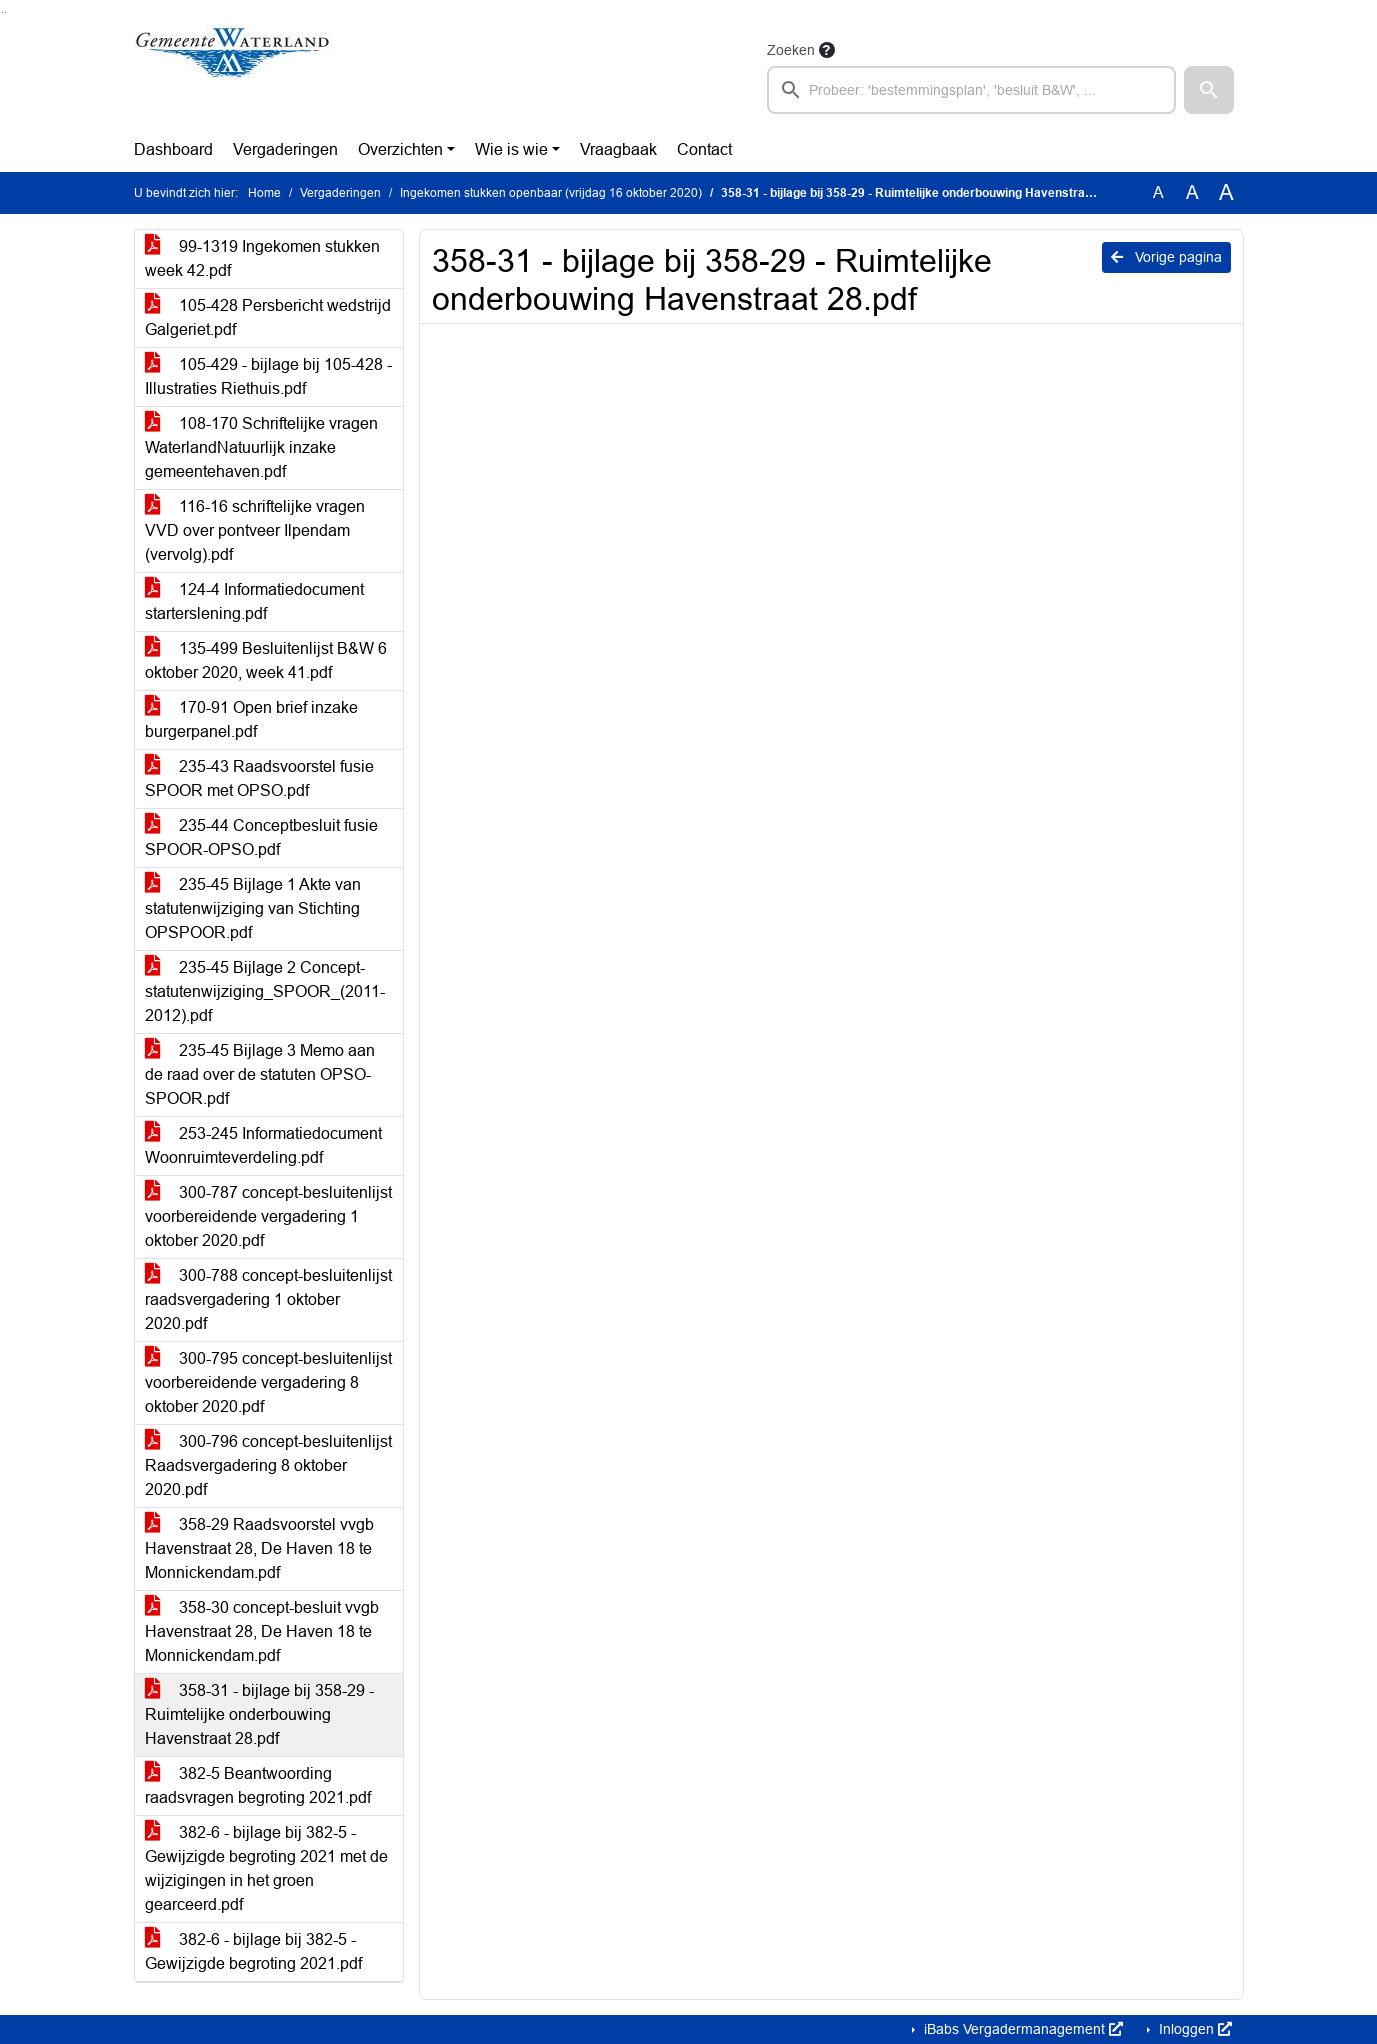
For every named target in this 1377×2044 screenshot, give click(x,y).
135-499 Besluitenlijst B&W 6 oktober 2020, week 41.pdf (266, 660)
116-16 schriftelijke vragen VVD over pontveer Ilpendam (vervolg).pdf (255, 530)
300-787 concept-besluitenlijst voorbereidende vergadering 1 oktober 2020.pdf (268, 1216)
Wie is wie (511, 149)
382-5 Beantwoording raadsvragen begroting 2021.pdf (258, 1785)
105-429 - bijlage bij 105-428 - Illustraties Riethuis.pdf (268, 376)
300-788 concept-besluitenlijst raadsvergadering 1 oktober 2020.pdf (268, 1299)
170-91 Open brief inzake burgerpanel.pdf (251, 719)
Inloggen (1193, 2029)
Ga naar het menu (5, 12)
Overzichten (400, 149)
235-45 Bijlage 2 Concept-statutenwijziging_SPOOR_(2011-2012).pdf (265, 991)
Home (264, 193)
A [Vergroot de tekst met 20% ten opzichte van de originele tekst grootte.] (1192, 192)
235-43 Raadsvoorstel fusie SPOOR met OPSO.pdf (259, 778)
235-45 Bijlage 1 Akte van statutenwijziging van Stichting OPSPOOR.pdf (253, 908)
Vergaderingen (285, 149)
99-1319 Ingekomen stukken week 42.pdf (262, 258)
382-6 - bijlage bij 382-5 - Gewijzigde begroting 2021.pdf (253, 1951)
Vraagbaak (618, 149)
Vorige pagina (1166, 257)
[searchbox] (972, 90)
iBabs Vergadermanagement (1021, 2029)
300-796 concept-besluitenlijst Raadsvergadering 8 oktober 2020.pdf (268, 1465)
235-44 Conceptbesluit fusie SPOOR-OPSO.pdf (261, 837)
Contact (704, 149)
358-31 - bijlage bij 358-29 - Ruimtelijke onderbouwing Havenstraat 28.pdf (259, 1714)
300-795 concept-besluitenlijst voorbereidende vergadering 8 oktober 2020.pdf (268, 1382)
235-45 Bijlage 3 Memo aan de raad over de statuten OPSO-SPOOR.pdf (260, 1074)
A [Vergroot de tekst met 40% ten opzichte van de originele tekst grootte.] (1226, 193)
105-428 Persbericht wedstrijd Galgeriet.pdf (268, 317)
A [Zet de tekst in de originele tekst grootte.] (1158, 192)
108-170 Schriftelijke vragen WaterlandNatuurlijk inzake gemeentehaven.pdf (261, 447)
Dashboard (173, 149)
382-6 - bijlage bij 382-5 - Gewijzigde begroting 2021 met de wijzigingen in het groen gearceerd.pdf (266, 1868)
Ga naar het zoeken (2, 12)
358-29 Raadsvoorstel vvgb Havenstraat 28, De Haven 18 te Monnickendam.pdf (259, 1548)
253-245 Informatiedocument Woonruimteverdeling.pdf (263, 1145)
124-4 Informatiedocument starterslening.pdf (254, 601)
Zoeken (791, 50)
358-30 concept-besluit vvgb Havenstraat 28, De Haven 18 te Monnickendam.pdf (262, 1631)
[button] (1209, 90)
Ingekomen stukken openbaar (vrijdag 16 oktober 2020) (551, 193)
